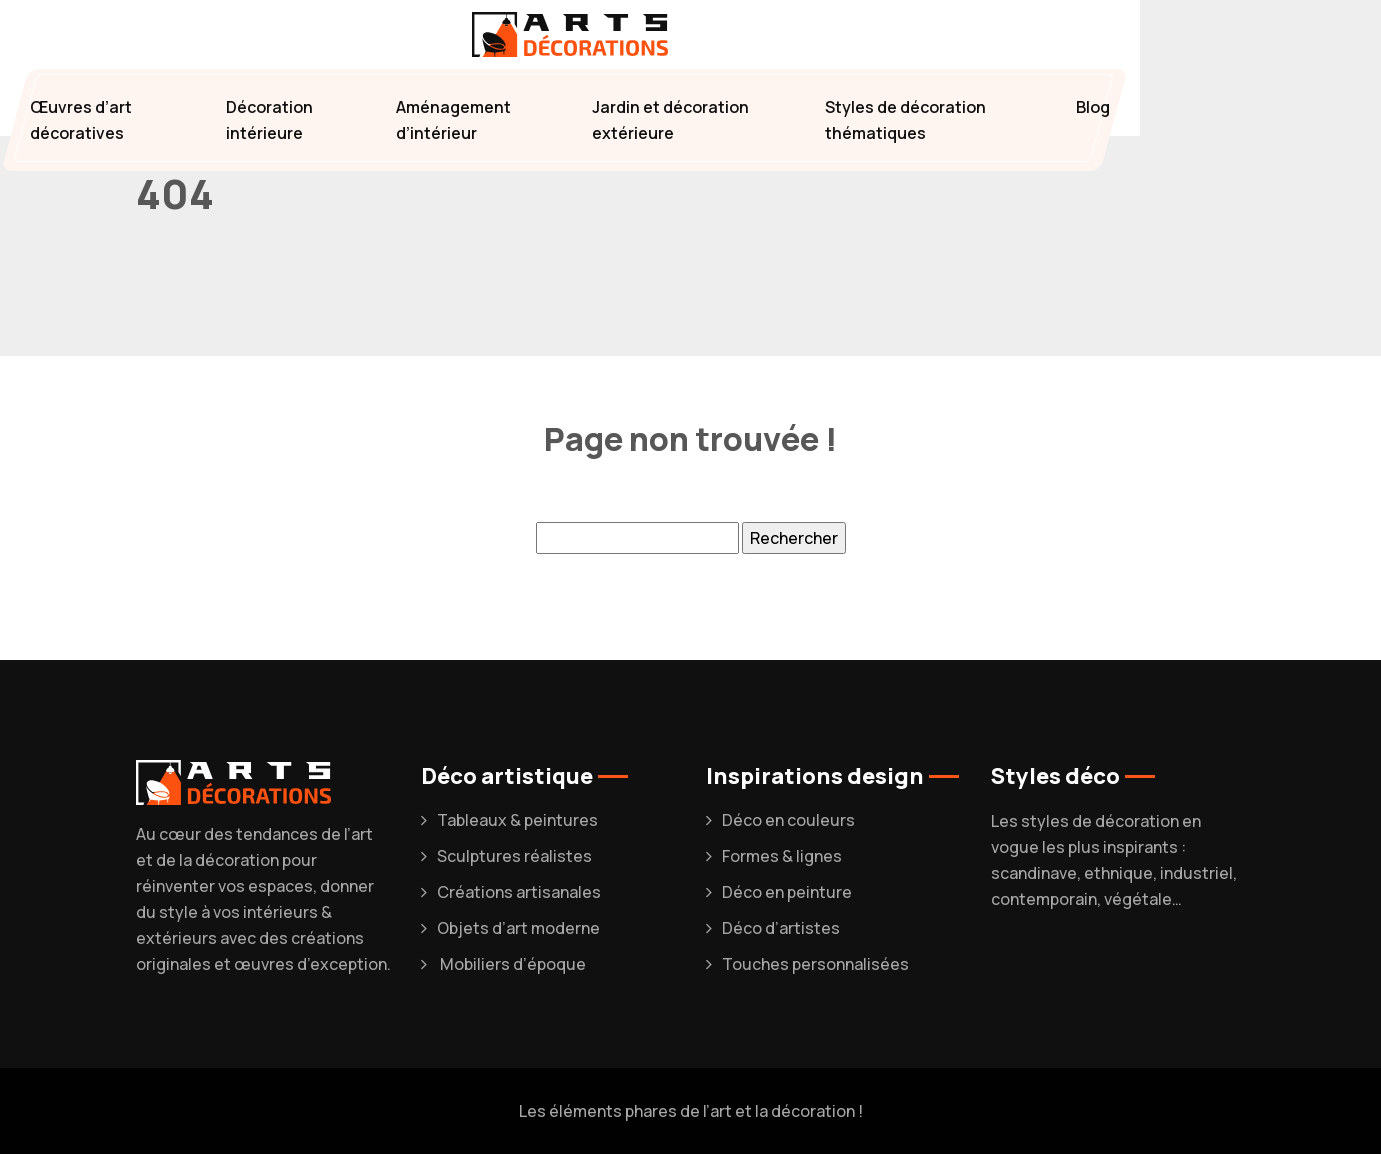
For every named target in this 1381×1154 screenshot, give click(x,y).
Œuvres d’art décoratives (81, 120)
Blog (1093, 107)
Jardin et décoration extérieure (670, 120)
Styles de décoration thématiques (905, 120)
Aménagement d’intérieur (453, 120)
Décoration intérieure (269, 120)
